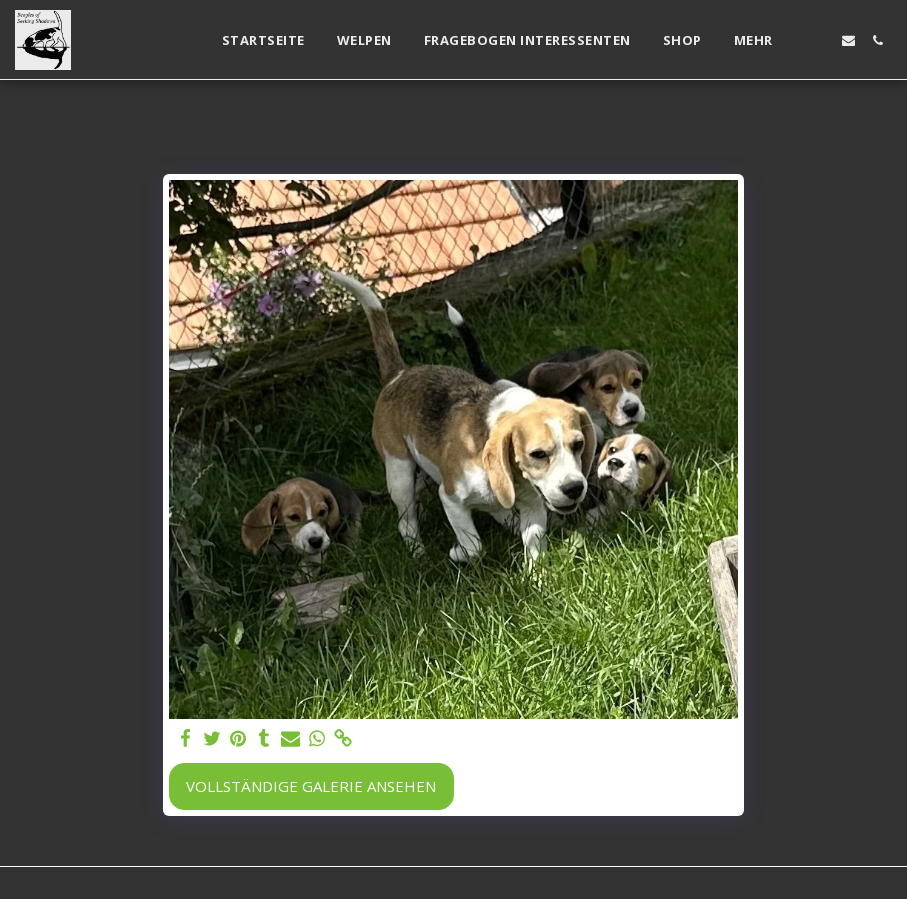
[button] (819, 40)
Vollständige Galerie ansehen (311, 786)
